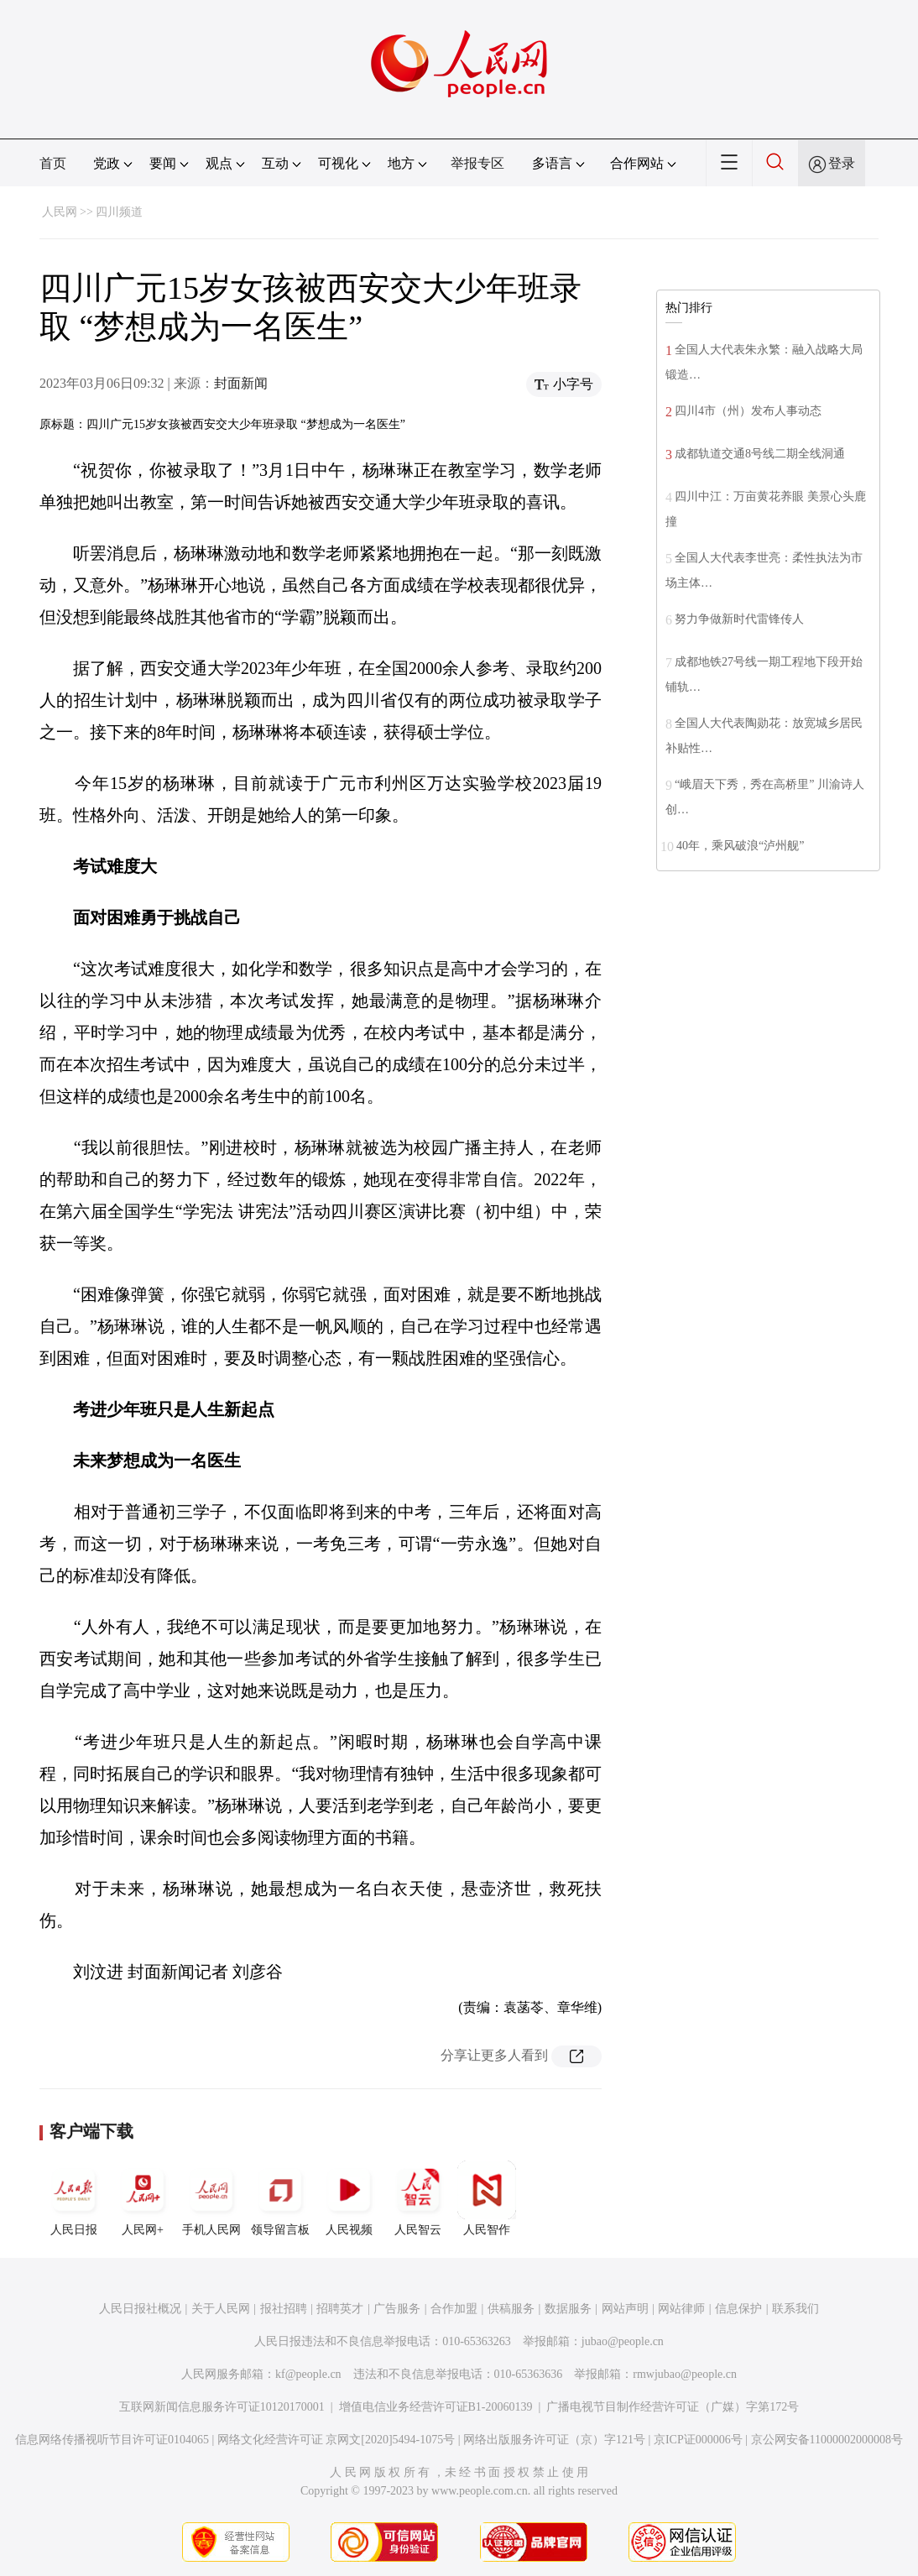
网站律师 (681, 2308)
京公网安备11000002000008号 (827, 2439)
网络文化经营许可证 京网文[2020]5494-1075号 (336, 2439)
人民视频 (349, 2198)
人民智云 (418, 2198)
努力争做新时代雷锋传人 (739, 619)
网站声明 (625, 2308)
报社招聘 (283, 2308)
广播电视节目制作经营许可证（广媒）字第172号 (672, 2407)
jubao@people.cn (623, 2341)
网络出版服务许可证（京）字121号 (554, 2439)
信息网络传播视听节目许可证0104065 (112, 2439)
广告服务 (396, 2308)
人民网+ (142, 2198)
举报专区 (477, 163)
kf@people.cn (308, 2374)
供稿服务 (511, 2308)
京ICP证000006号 (698, 2439)
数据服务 (568, 2308)
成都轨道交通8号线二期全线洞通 (760, 453)
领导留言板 (280, 2198)
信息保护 (738, 2308)
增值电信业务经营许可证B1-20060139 (436, 2407)
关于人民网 (220, 2308)
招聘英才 (339, 2308)
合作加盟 (453, 2308)
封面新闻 (241, 383)
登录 (841, 163)
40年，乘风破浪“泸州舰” (740, 845)
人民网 (59, 212)
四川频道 (119, 212)
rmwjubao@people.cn (685, 2374)
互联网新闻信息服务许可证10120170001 (222, 2407)
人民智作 (486, 2198)
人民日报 (73, 2198)
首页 (52, 163)
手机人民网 (211, 2198)
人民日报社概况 (140, 2308)
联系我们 (795, 2308)
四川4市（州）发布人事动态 (748, 411)
